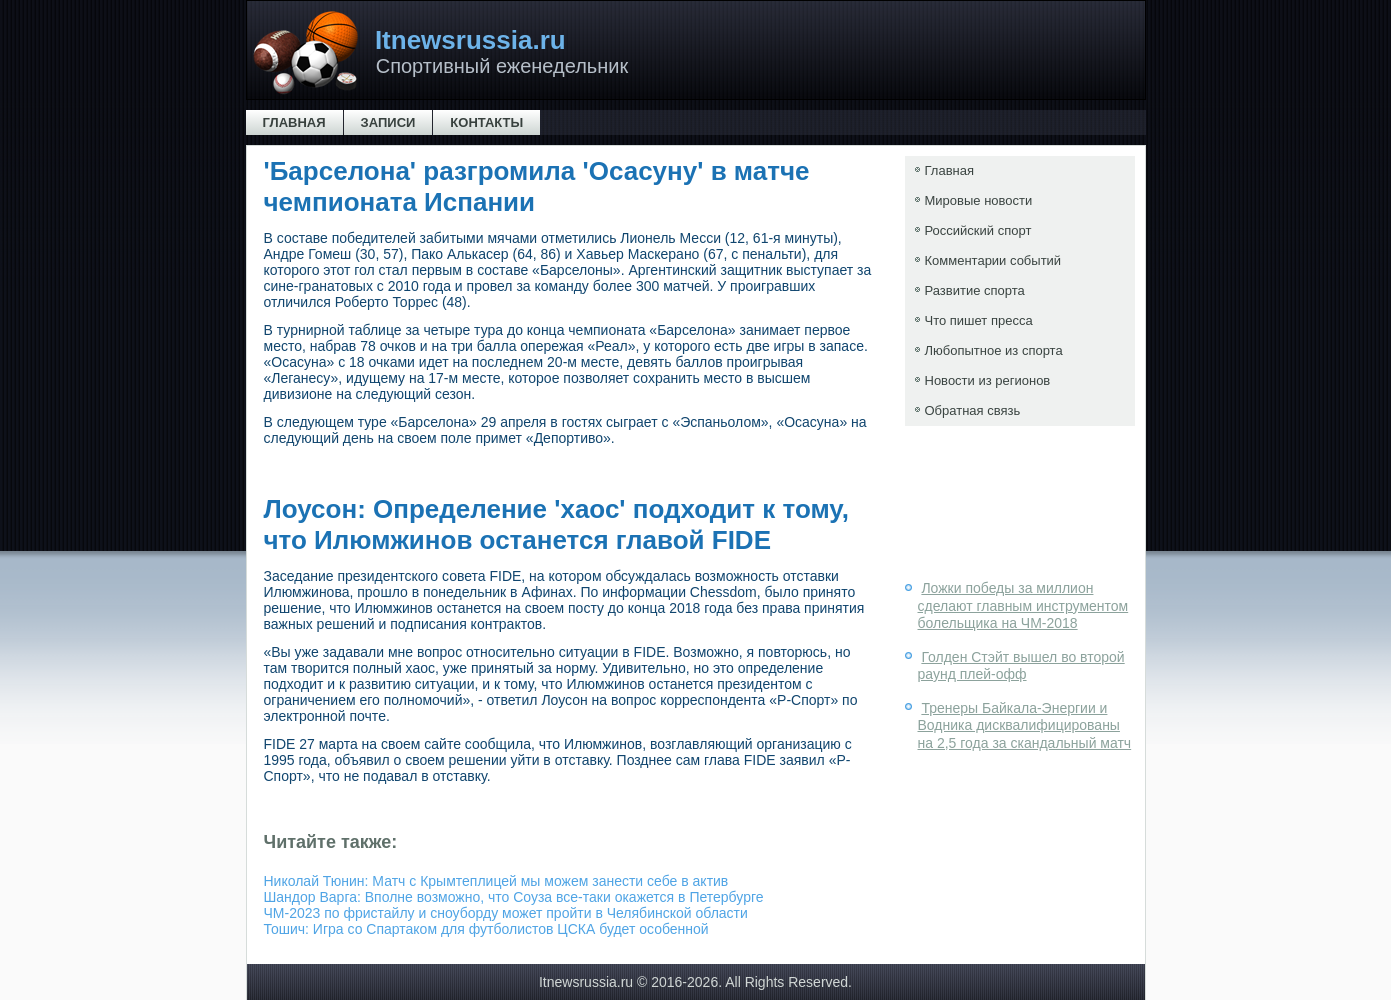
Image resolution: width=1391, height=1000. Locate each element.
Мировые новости (979, 200)
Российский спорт (978, 230)
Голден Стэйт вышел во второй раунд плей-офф (1021, 666)
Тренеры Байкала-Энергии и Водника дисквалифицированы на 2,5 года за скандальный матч (1025, 725)
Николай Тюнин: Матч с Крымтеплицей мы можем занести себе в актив (496, 881)
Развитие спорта (975, 290)
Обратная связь (973, 410)
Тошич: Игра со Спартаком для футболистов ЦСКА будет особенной (486, 929)
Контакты (486, 122)
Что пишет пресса (979, 320)
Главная (294, 122)
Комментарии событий (993, 260)
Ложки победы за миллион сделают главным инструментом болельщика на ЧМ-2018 (1023, 605)
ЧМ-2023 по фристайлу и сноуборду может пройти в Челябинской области (506, 913)
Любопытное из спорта (994, 350)
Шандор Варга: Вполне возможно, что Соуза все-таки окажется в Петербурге (514, 897)
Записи (388, 122)
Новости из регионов (988, 380)
